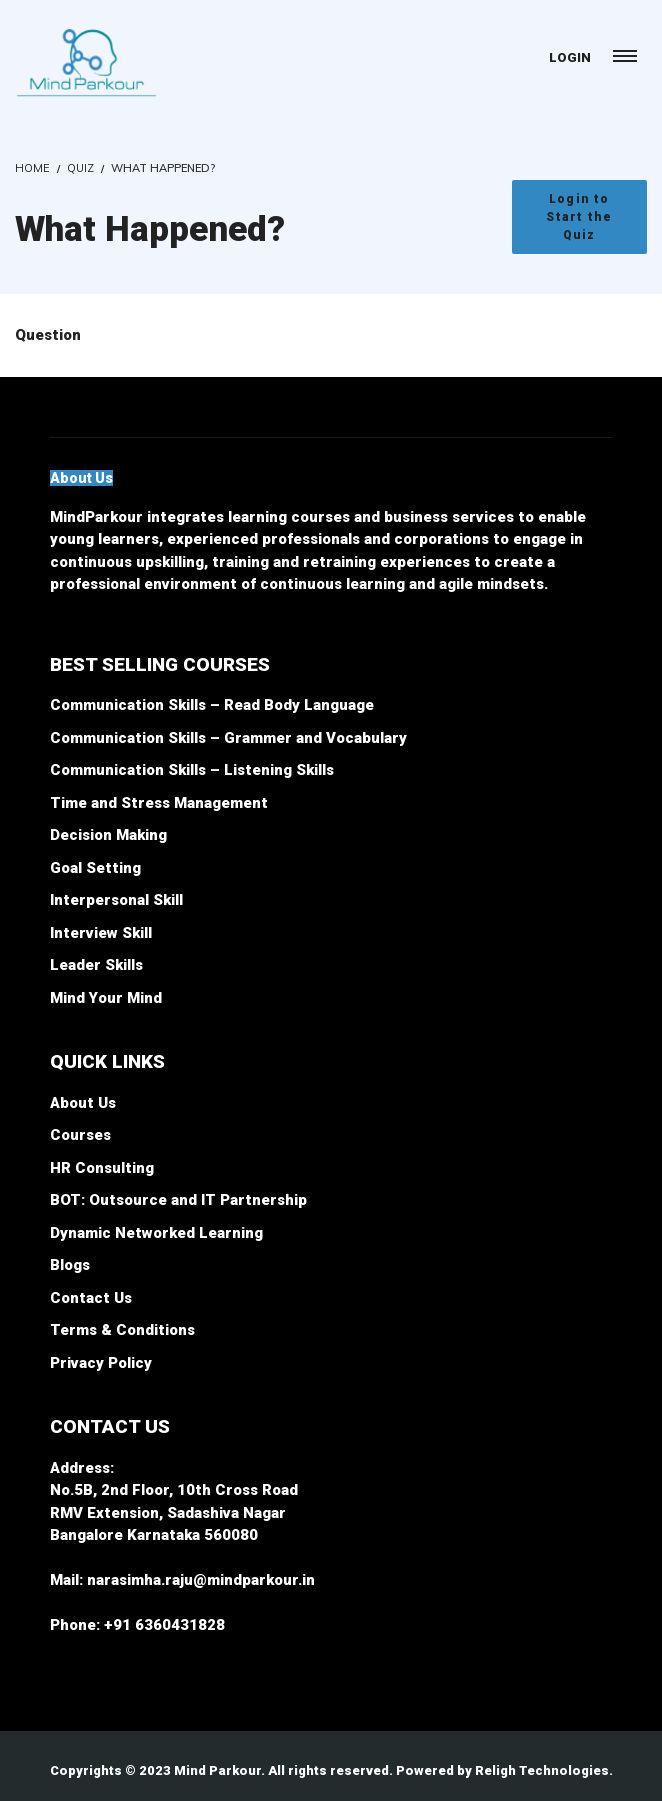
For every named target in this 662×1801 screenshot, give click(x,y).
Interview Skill (101, 933)
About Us (83, 1103)
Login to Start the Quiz (579, 217)
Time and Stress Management (159, 803)
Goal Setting (95, 868)
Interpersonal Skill (116, 900)
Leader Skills (96, 965)
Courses (80, 1135)
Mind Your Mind (106, 998)
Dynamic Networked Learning (156, 1233)
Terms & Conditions (122, 1330)
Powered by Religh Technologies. (504, 1770)
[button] (81, 478)
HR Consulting (102, 1168)
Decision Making (108, 835)
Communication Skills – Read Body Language (212, 705)
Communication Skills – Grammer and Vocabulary (228, 738)
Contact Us (91, 1298)
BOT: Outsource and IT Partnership (178, 1200)
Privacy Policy (101, 1363)
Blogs (70, 1265)
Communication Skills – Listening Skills (192, 770)
